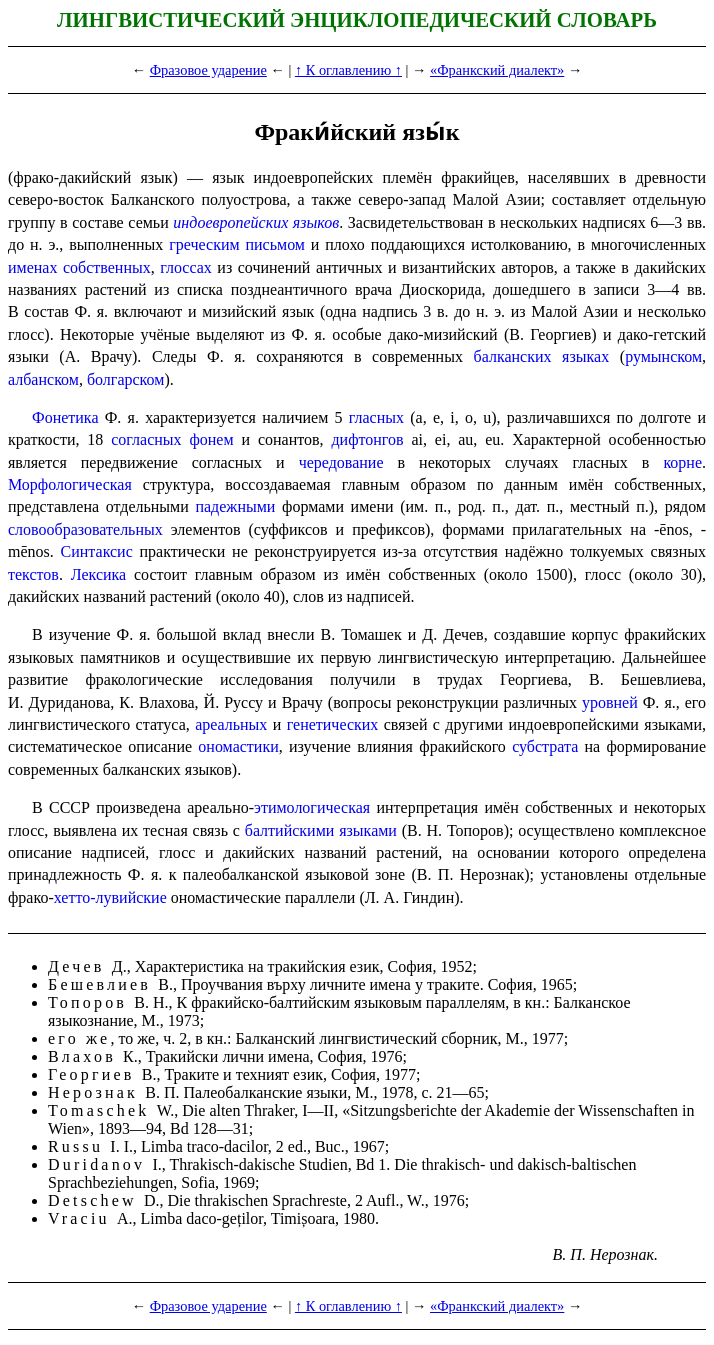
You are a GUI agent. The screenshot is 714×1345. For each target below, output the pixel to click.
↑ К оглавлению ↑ (348, 70)
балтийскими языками (321, 830)
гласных (376, 417)
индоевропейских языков (256, 222)
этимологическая (312, 807)
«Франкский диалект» (497, 70)
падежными (235, 506)
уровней (610, 702)
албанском (43, 379)
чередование (341, 462)
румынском (663, 356)
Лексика (99, 574)
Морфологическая (70, 484)
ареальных (231, 724)
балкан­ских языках (542, 356)
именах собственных (79, 267)
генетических (333, 724)
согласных (146, 439)
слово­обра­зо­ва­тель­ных (85, 529)
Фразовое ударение (208, 70)
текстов (33, 574)
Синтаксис (97, 551)
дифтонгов (367, 439)
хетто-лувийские (110, 897)
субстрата (545, 746)
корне (682, 462)
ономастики (238, 746)
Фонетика (65, 417)
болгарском (125, 379)
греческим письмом (237, 244)
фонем (211, 439)
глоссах (186, 267)
